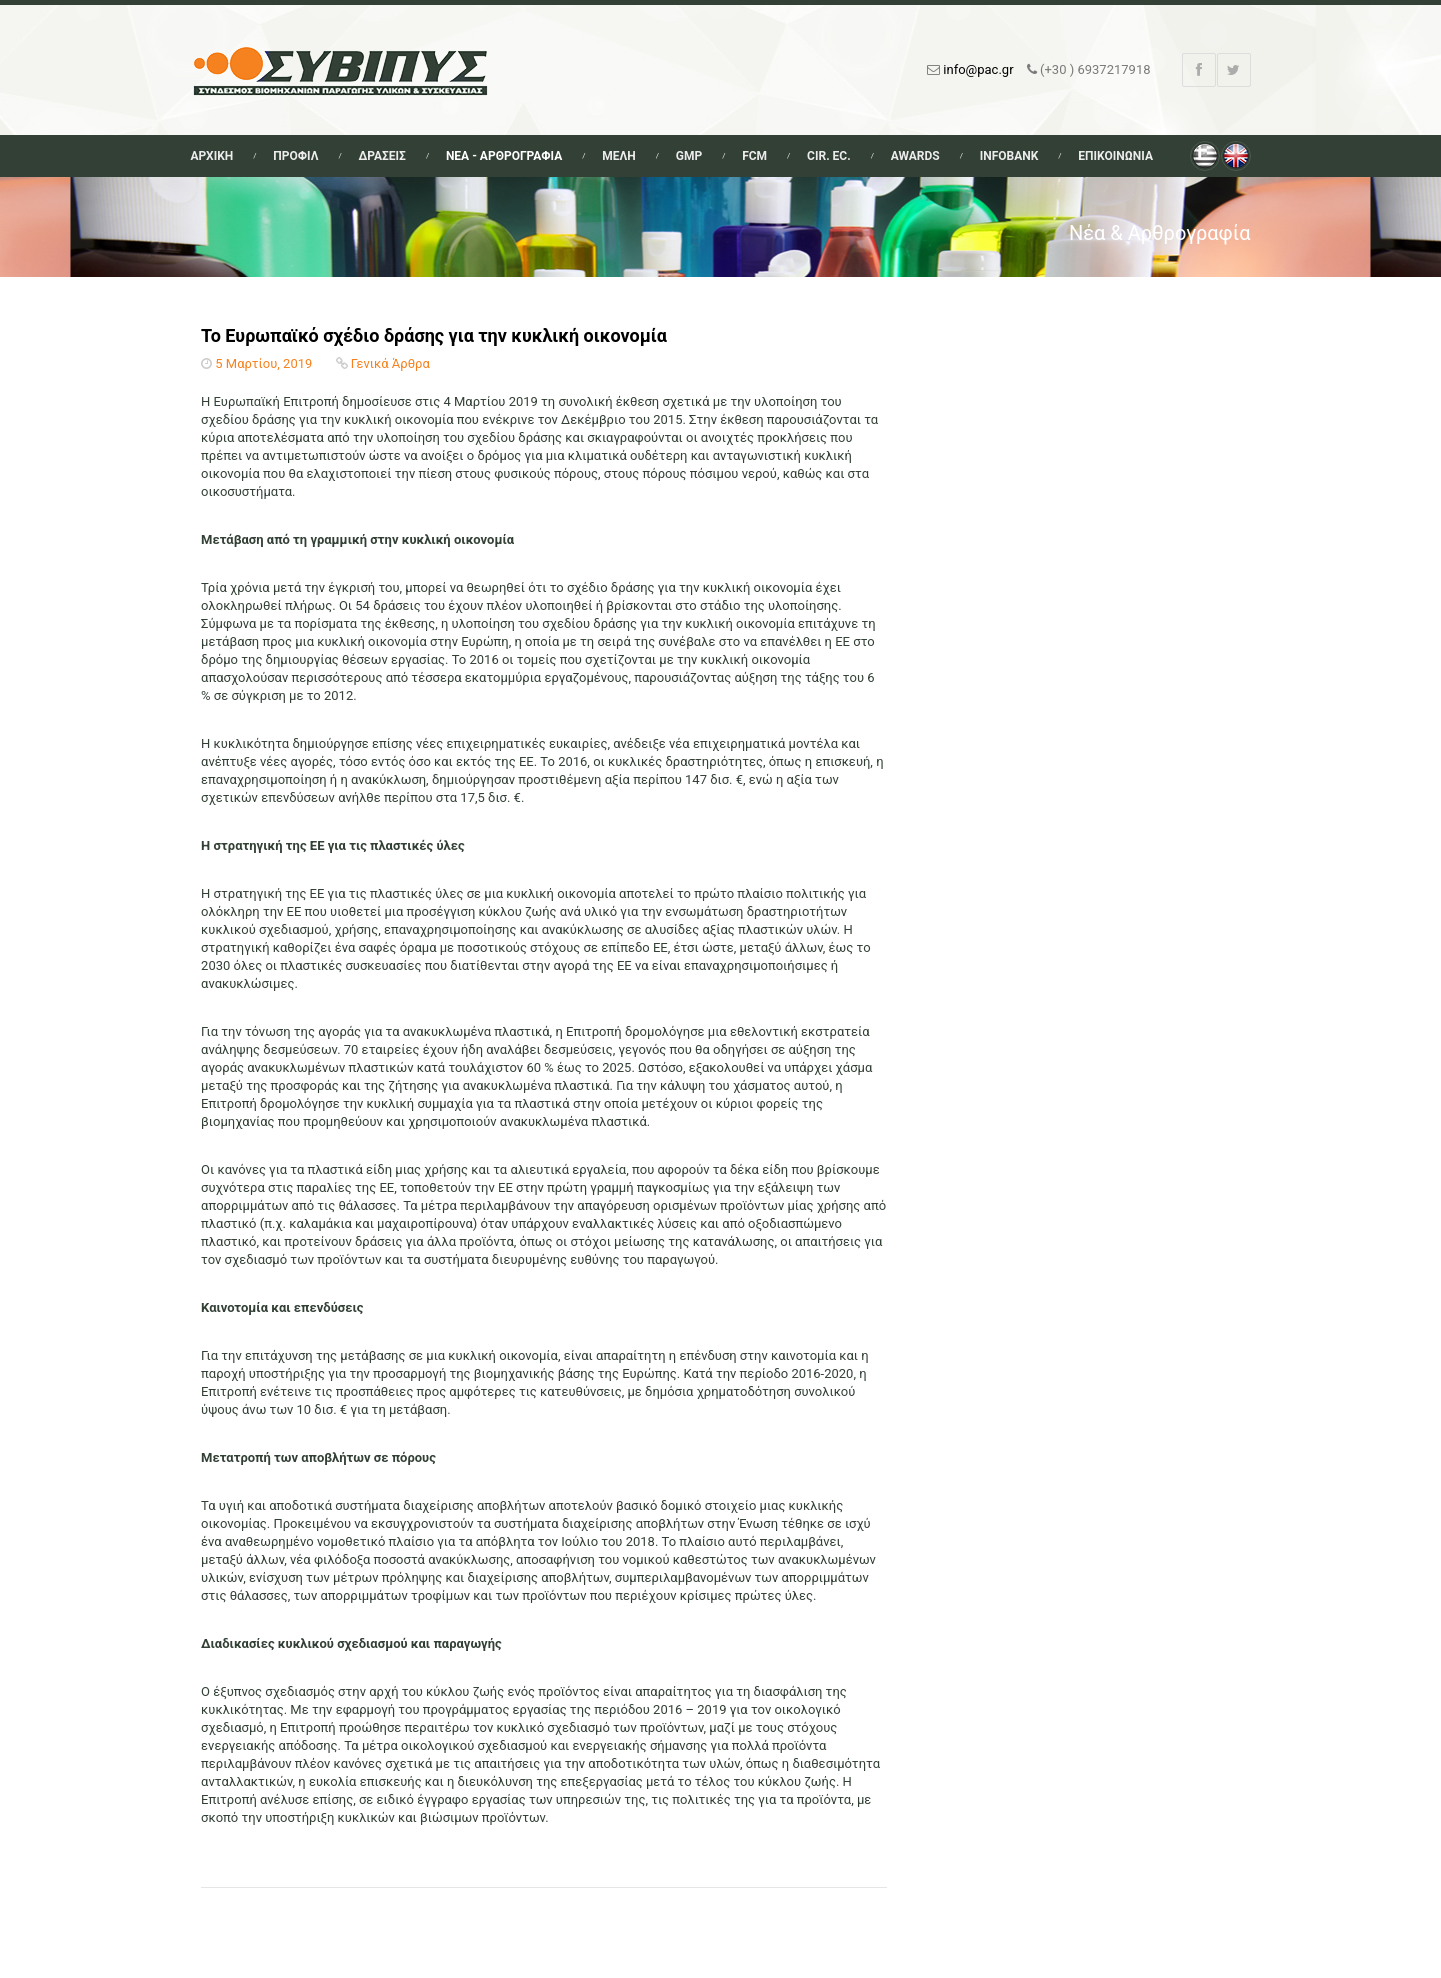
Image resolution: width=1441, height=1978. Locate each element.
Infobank (1009, 156)
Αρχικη (212, 156)
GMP (689, 156)
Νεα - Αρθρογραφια (504, 156)
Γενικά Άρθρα (390, 363)
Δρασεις (381, 156)
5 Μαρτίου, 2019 (263, 363)
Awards (915, 156)
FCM (754, 156)
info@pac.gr (978, 69)
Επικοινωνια (1115, 156)
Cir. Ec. (829, 156)
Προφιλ (295, 156)
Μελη (619, 156)
